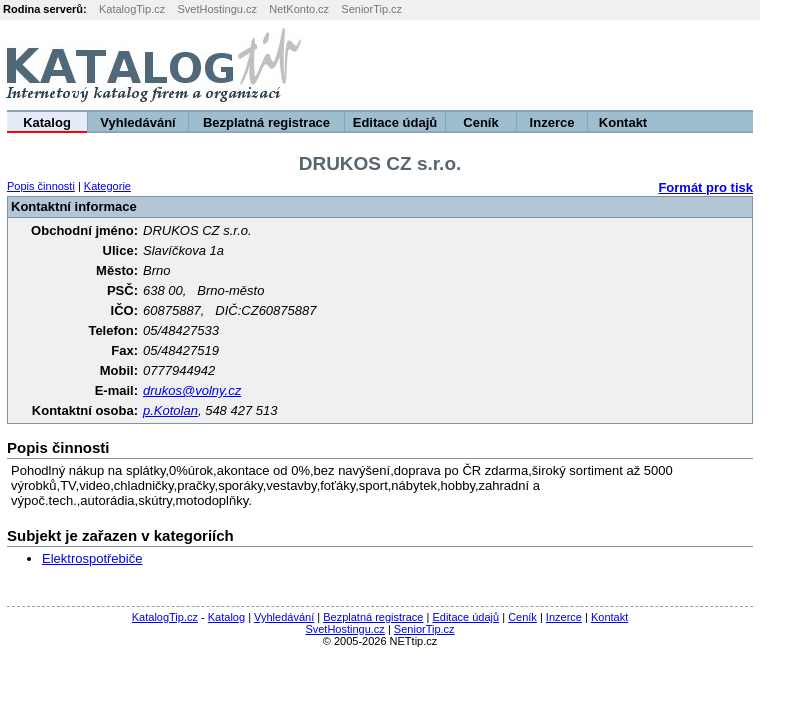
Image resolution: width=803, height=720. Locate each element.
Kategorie (107, 186)
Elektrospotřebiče (92, 558)
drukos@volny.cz (192, 390)
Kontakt (623, 122)
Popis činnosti (41, 186)
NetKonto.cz (299, 9)
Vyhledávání (137, 122)
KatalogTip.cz (132, 9)
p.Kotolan (170, 410)
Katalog (47, 122)
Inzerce (552, 122)
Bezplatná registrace (266, 122)
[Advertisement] (554, 65)
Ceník (480, 122)
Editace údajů (395, 122)
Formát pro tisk (705, 187)
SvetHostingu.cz (216, 9)
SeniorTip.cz (371, 9)
